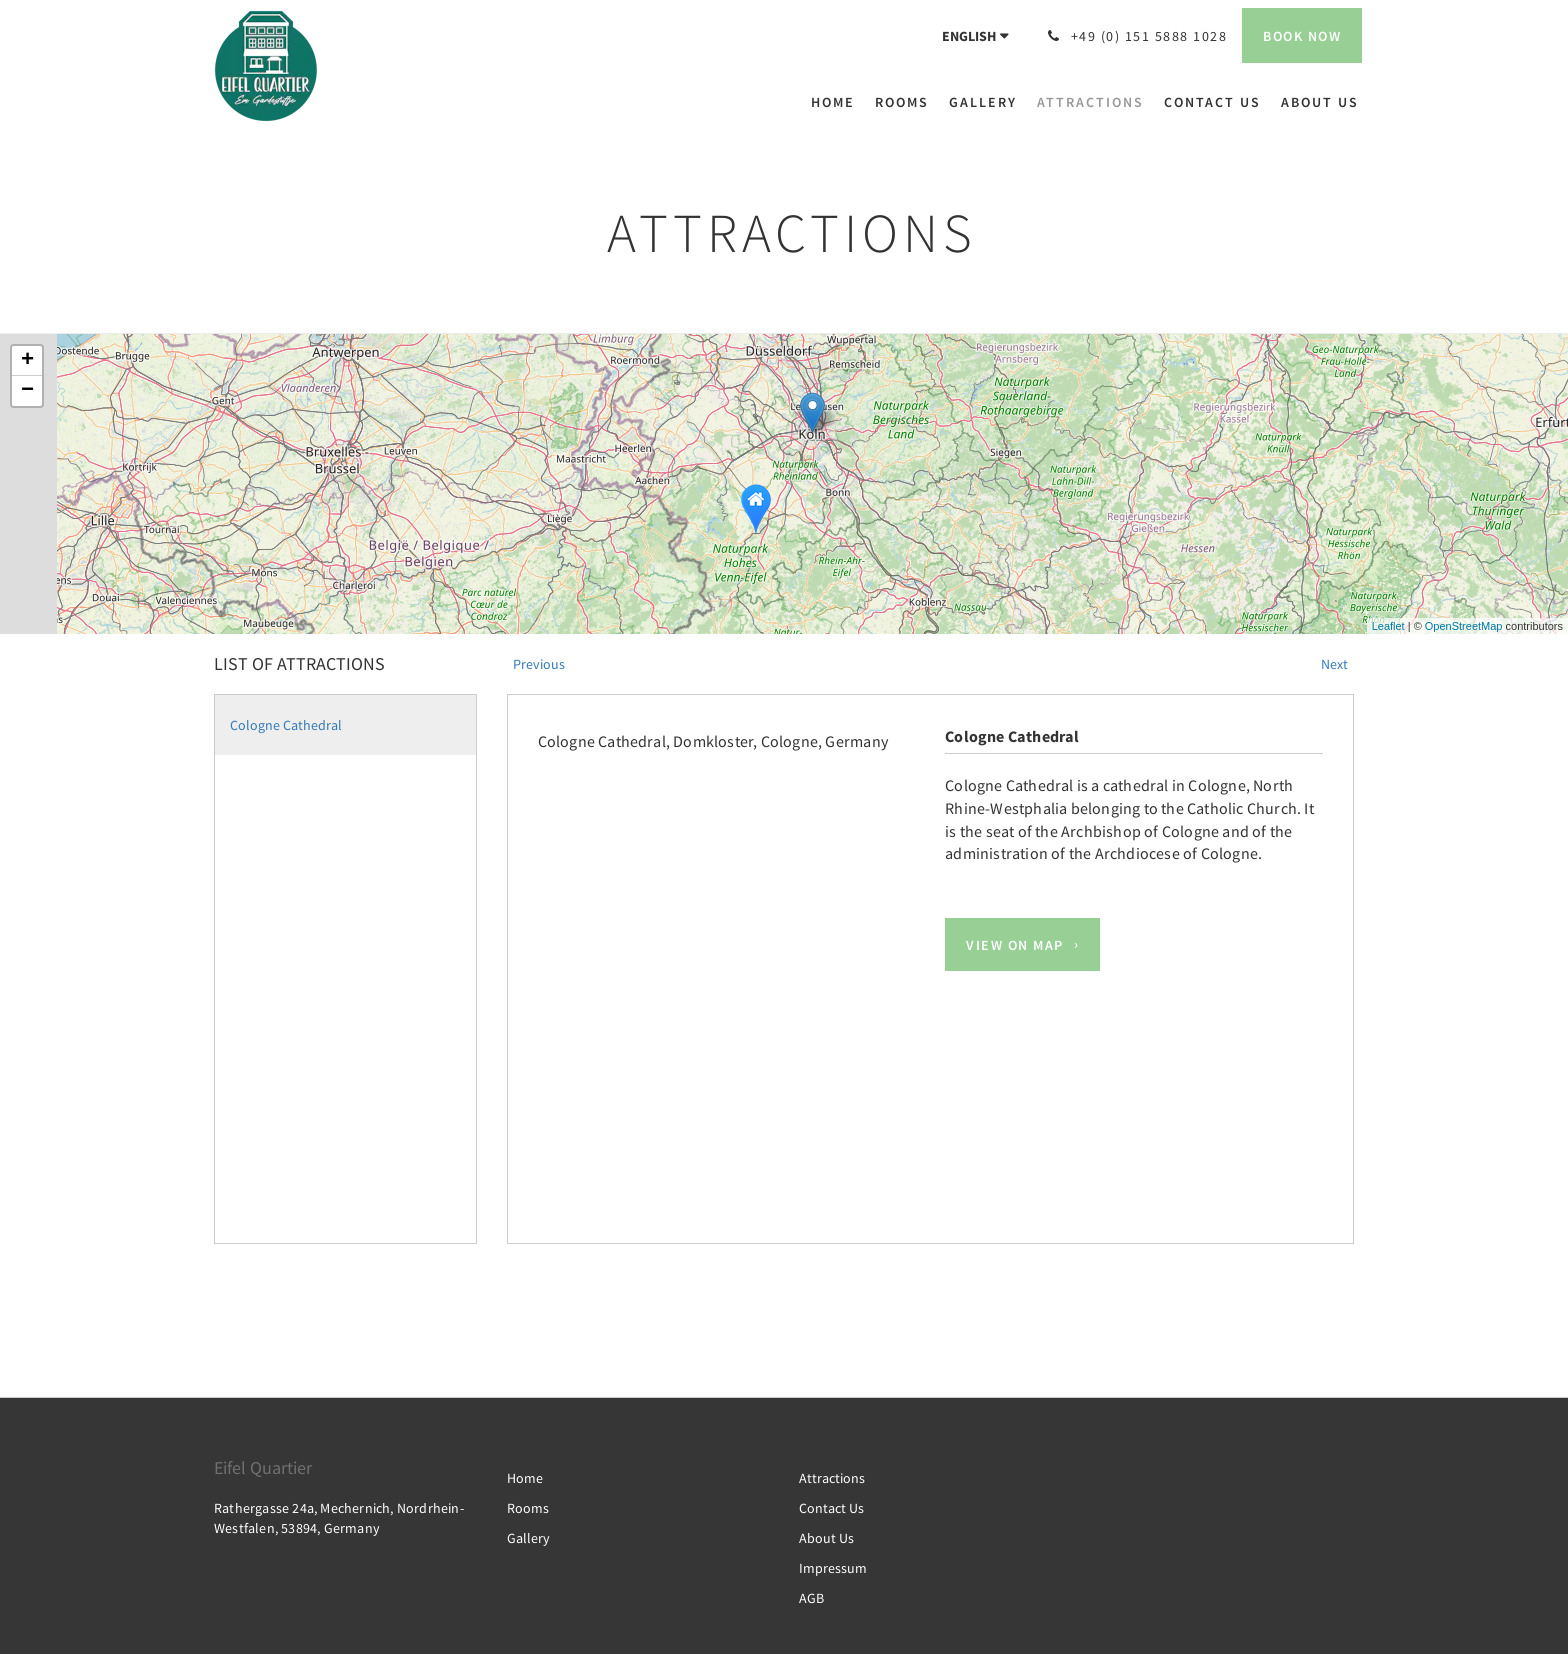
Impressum (833, 1568)
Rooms (528, 1508)
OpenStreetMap (1464, 626)
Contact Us (831, 1508)
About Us (826, 1538)
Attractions (832, 1478)
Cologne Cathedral (286, 725)
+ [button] (27, 361)
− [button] (27, 391)
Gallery (528, 1538)
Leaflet (1388, 626)
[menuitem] (838, 102)
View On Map (1015, 945)
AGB (811, 1598)
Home (525, 1478)
